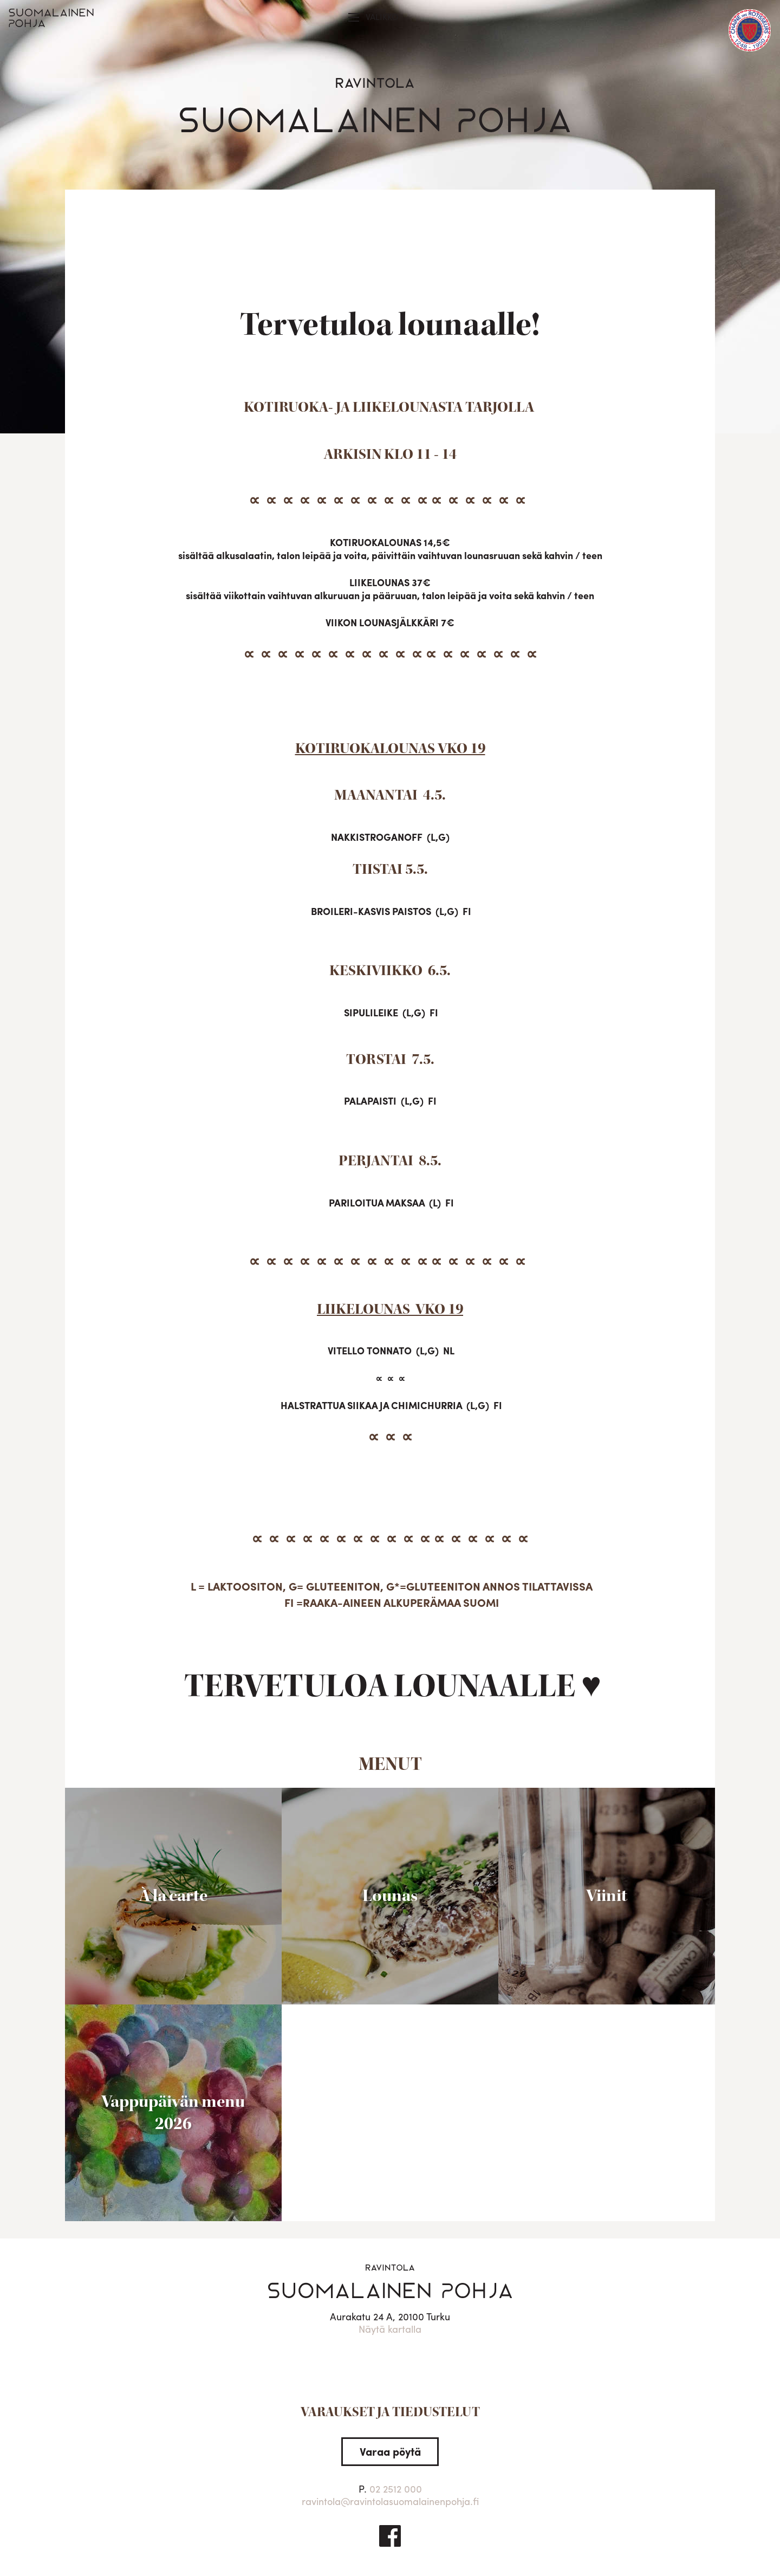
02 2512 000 (395, 2488)
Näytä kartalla (390, 2328)
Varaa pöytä (390, 2451)
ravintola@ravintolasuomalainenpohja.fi (390, 2501)
